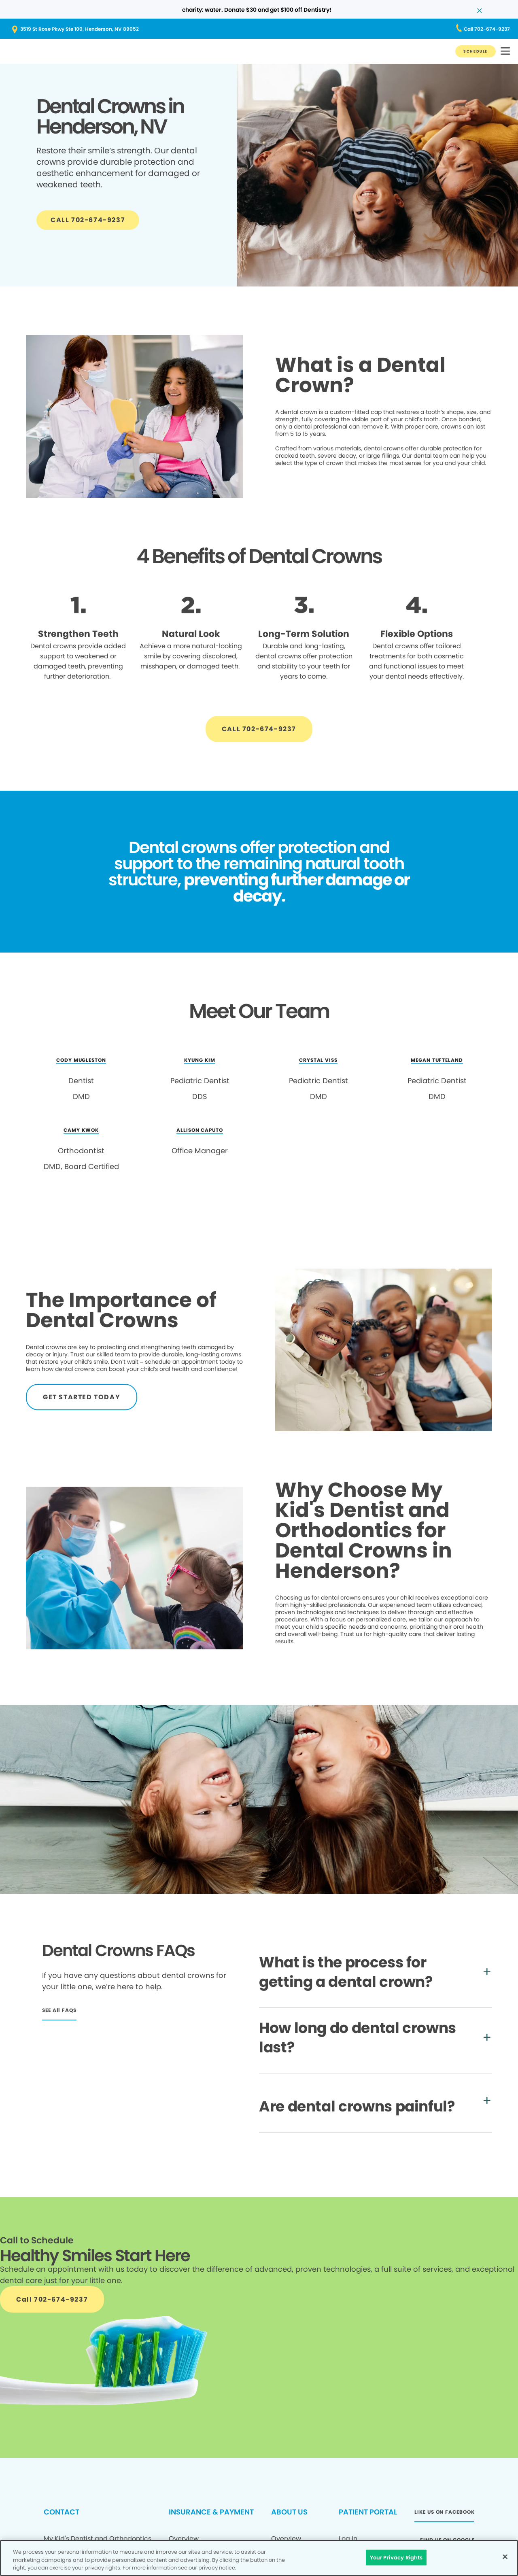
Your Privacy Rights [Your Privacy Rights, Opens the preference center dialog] (396, 2557)
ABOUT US (289, 2512)
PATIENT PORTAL (368, 2512)
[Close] (505, 2556)
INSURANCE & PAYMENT (211, 2512)
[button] (505, 51)
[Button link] (475, 51)
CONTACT (61, 2512)
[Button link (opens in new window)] (259, 29)
